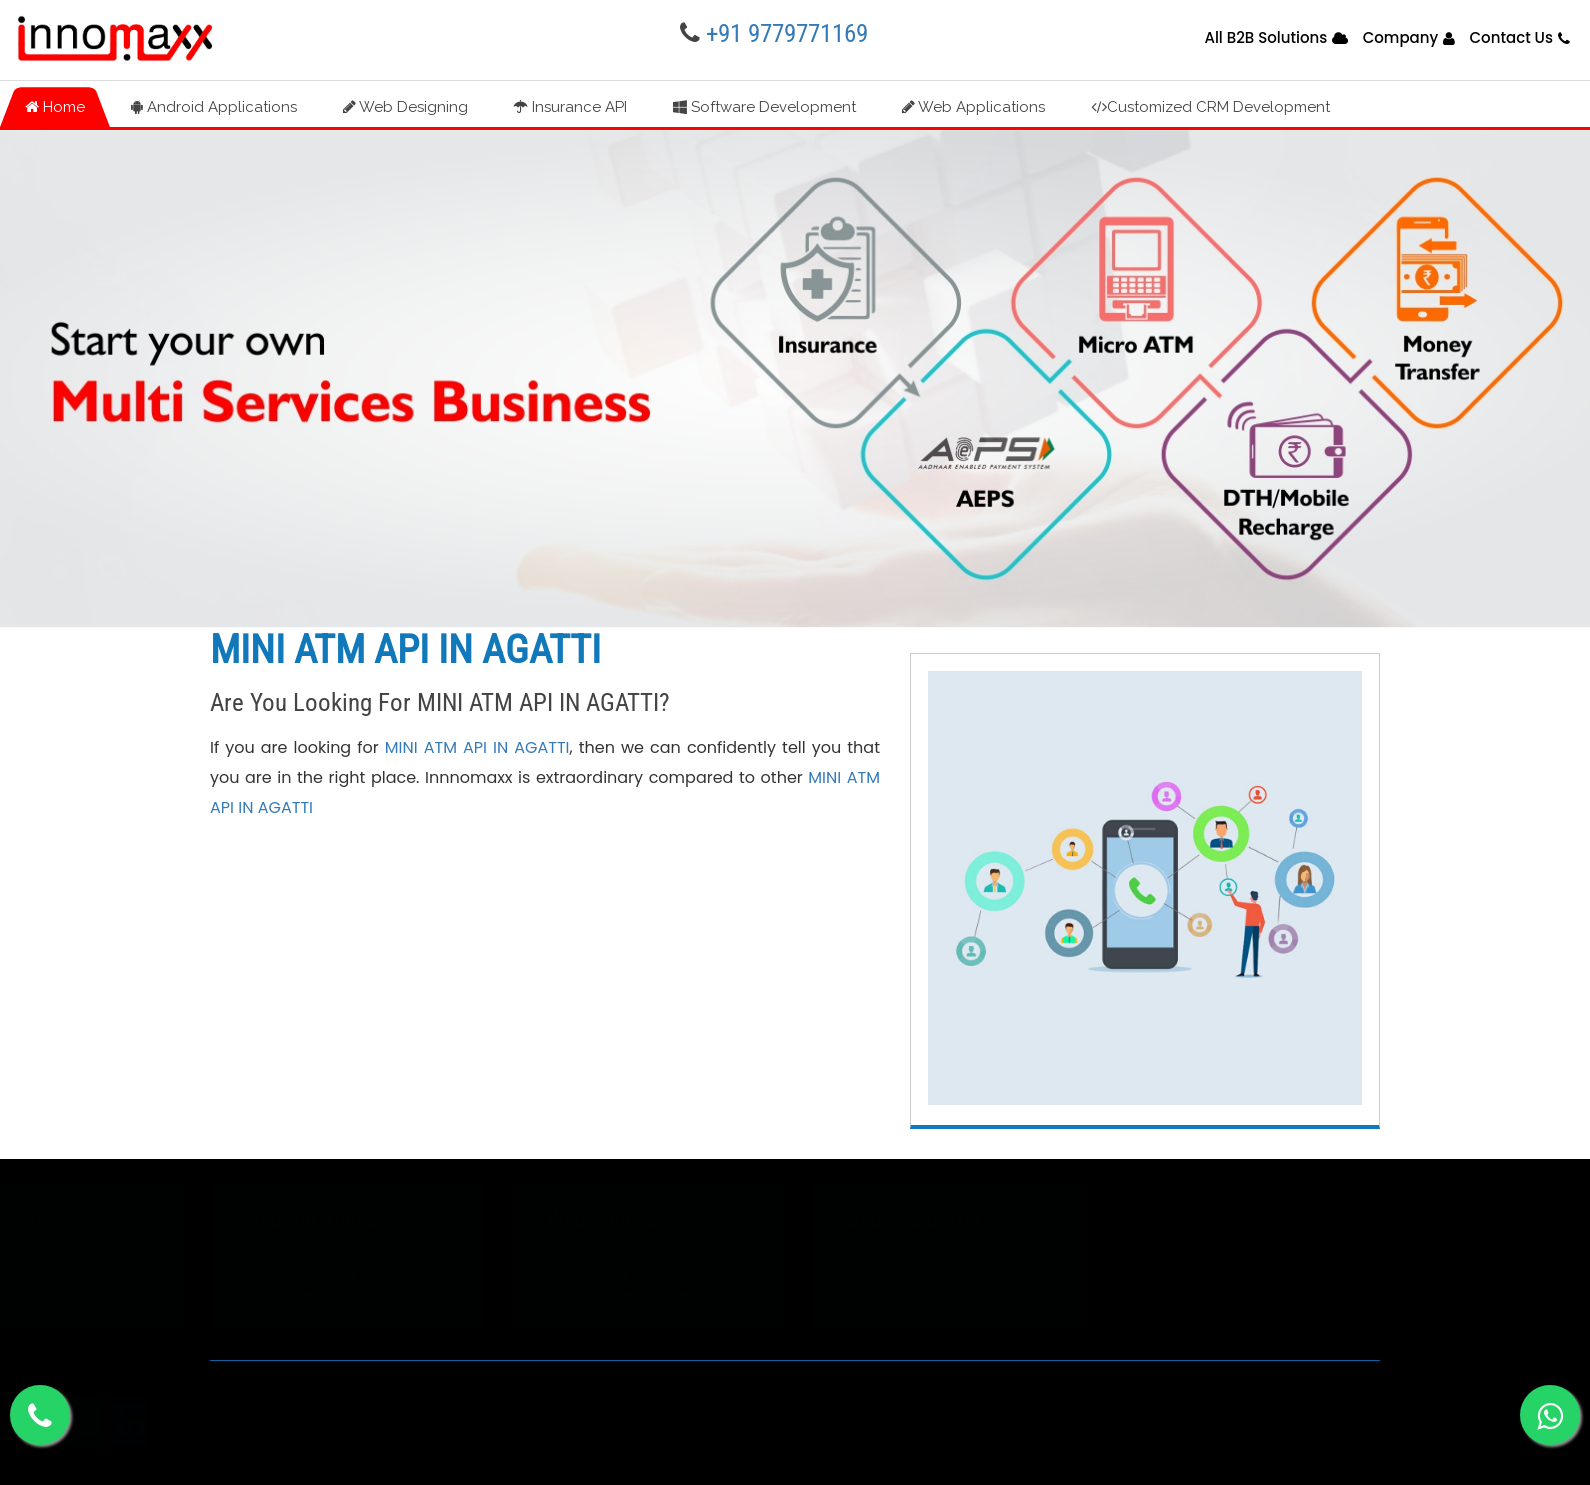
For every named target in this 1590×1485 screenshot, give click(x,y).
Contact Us (1511, 37)
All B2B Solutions (1265, 37)
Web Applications (973, 107)
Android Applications (214, 107)
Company (1401, 37)
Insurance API (570, 107)
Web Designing (405, 107)
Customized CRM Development (1210, 107)
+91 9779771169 (787, 33)
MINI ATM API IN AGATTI (477, 747)
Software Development (764, 107)
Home (55, 107)
